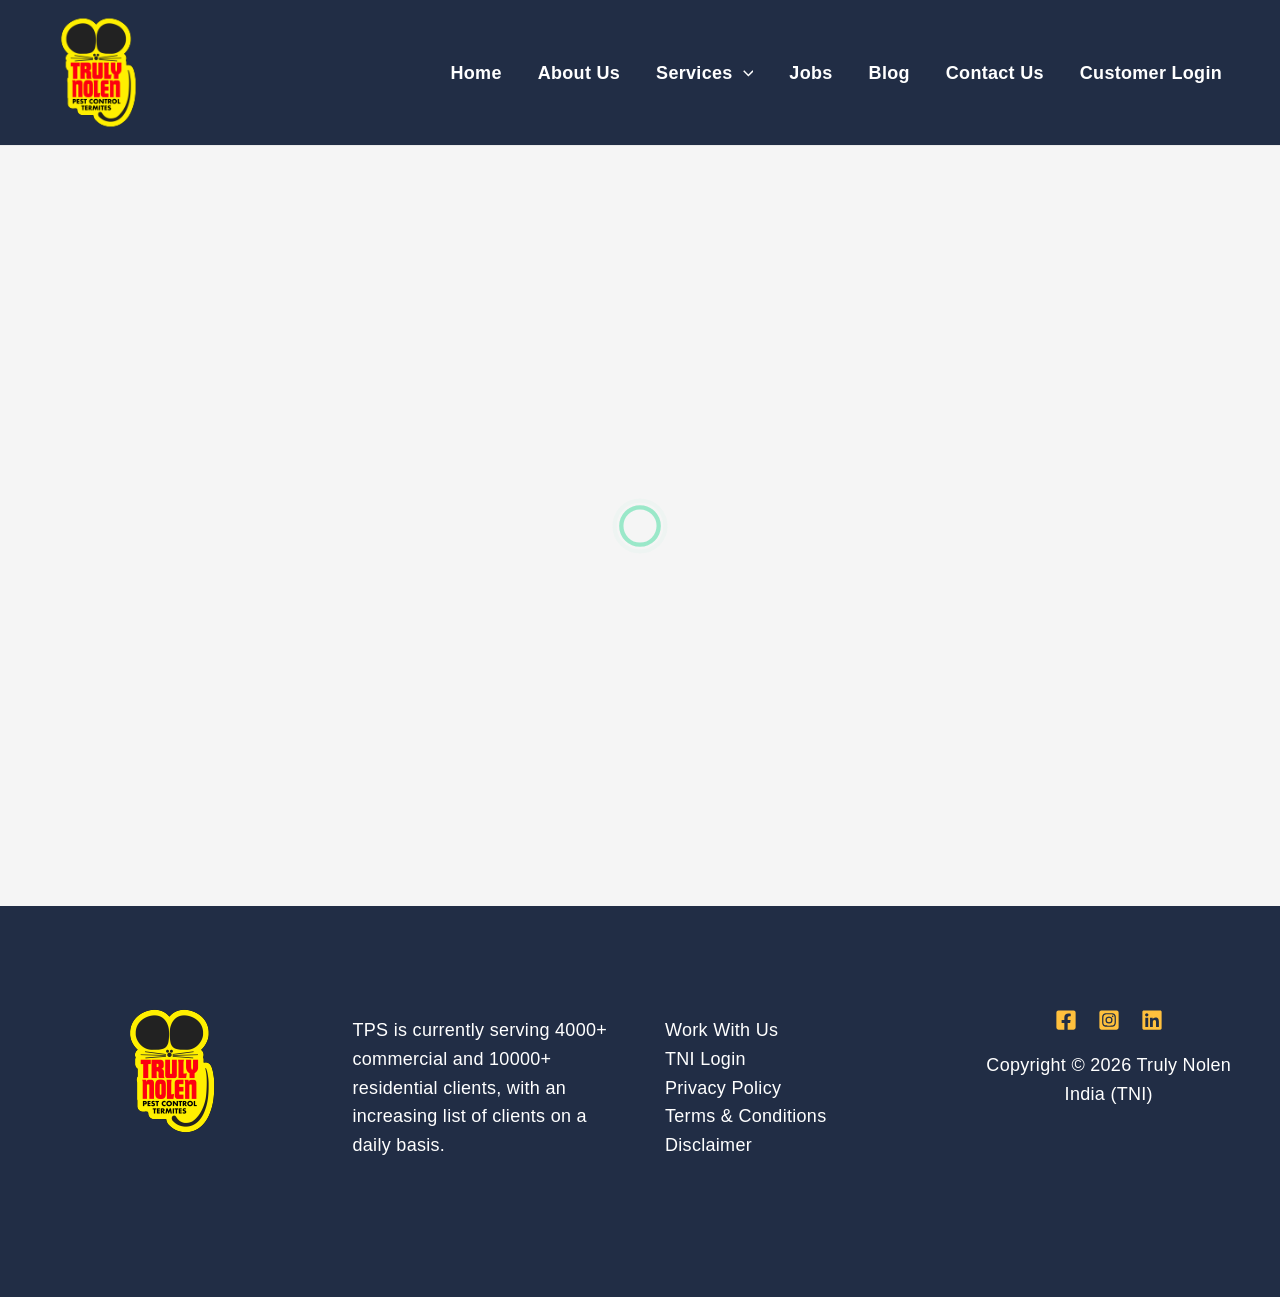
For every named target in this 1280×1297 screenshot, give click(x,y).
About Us (579, 73)
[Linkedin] (1152, 1020)
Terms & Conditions (745, 1116)
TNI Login (705, 1059)
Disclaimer (708, 1145)
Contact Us (995, 73)
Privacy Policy (723, 1088)
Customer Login (1151, 73)
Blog (889, 73)
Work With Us (721, 1030)
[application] (743, 73)
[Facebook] (1066, 1020)
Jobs (810, 73)
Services (704, 73)
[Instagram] (1109, 1020)
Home (475, 73)
